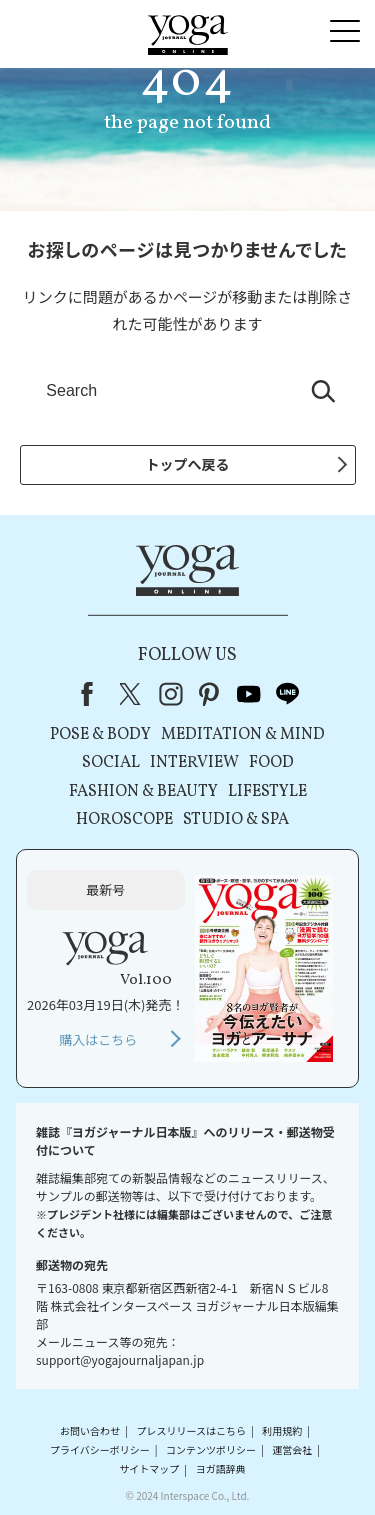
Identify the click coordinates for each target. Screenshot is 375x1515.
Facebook (93, 694)
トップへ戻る (188, 464)
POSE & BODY (100, 735)
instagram (171, 694)
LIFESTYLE (267, 792)
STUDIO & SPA (236, 820)
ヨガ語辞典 (221, 1469)
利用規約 (282, 1430)
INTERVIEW (194, 763)
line (288, 694)
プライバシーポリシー (100, 1449)
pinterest (210, 694)
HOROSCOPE (124, 820)
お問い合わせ (90, 1430)
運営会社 (292, 1449)
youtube (249, 694)
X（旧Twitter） (132, 694)
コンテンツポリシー (211, 1449)
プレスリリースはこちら (191, 1430)
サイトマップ (149, 1469)
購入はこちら (98, 1039)
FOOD (271, 763)
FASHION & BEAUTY (143, 792)
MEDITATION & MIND (243, 735)
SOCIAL (111, 763)
